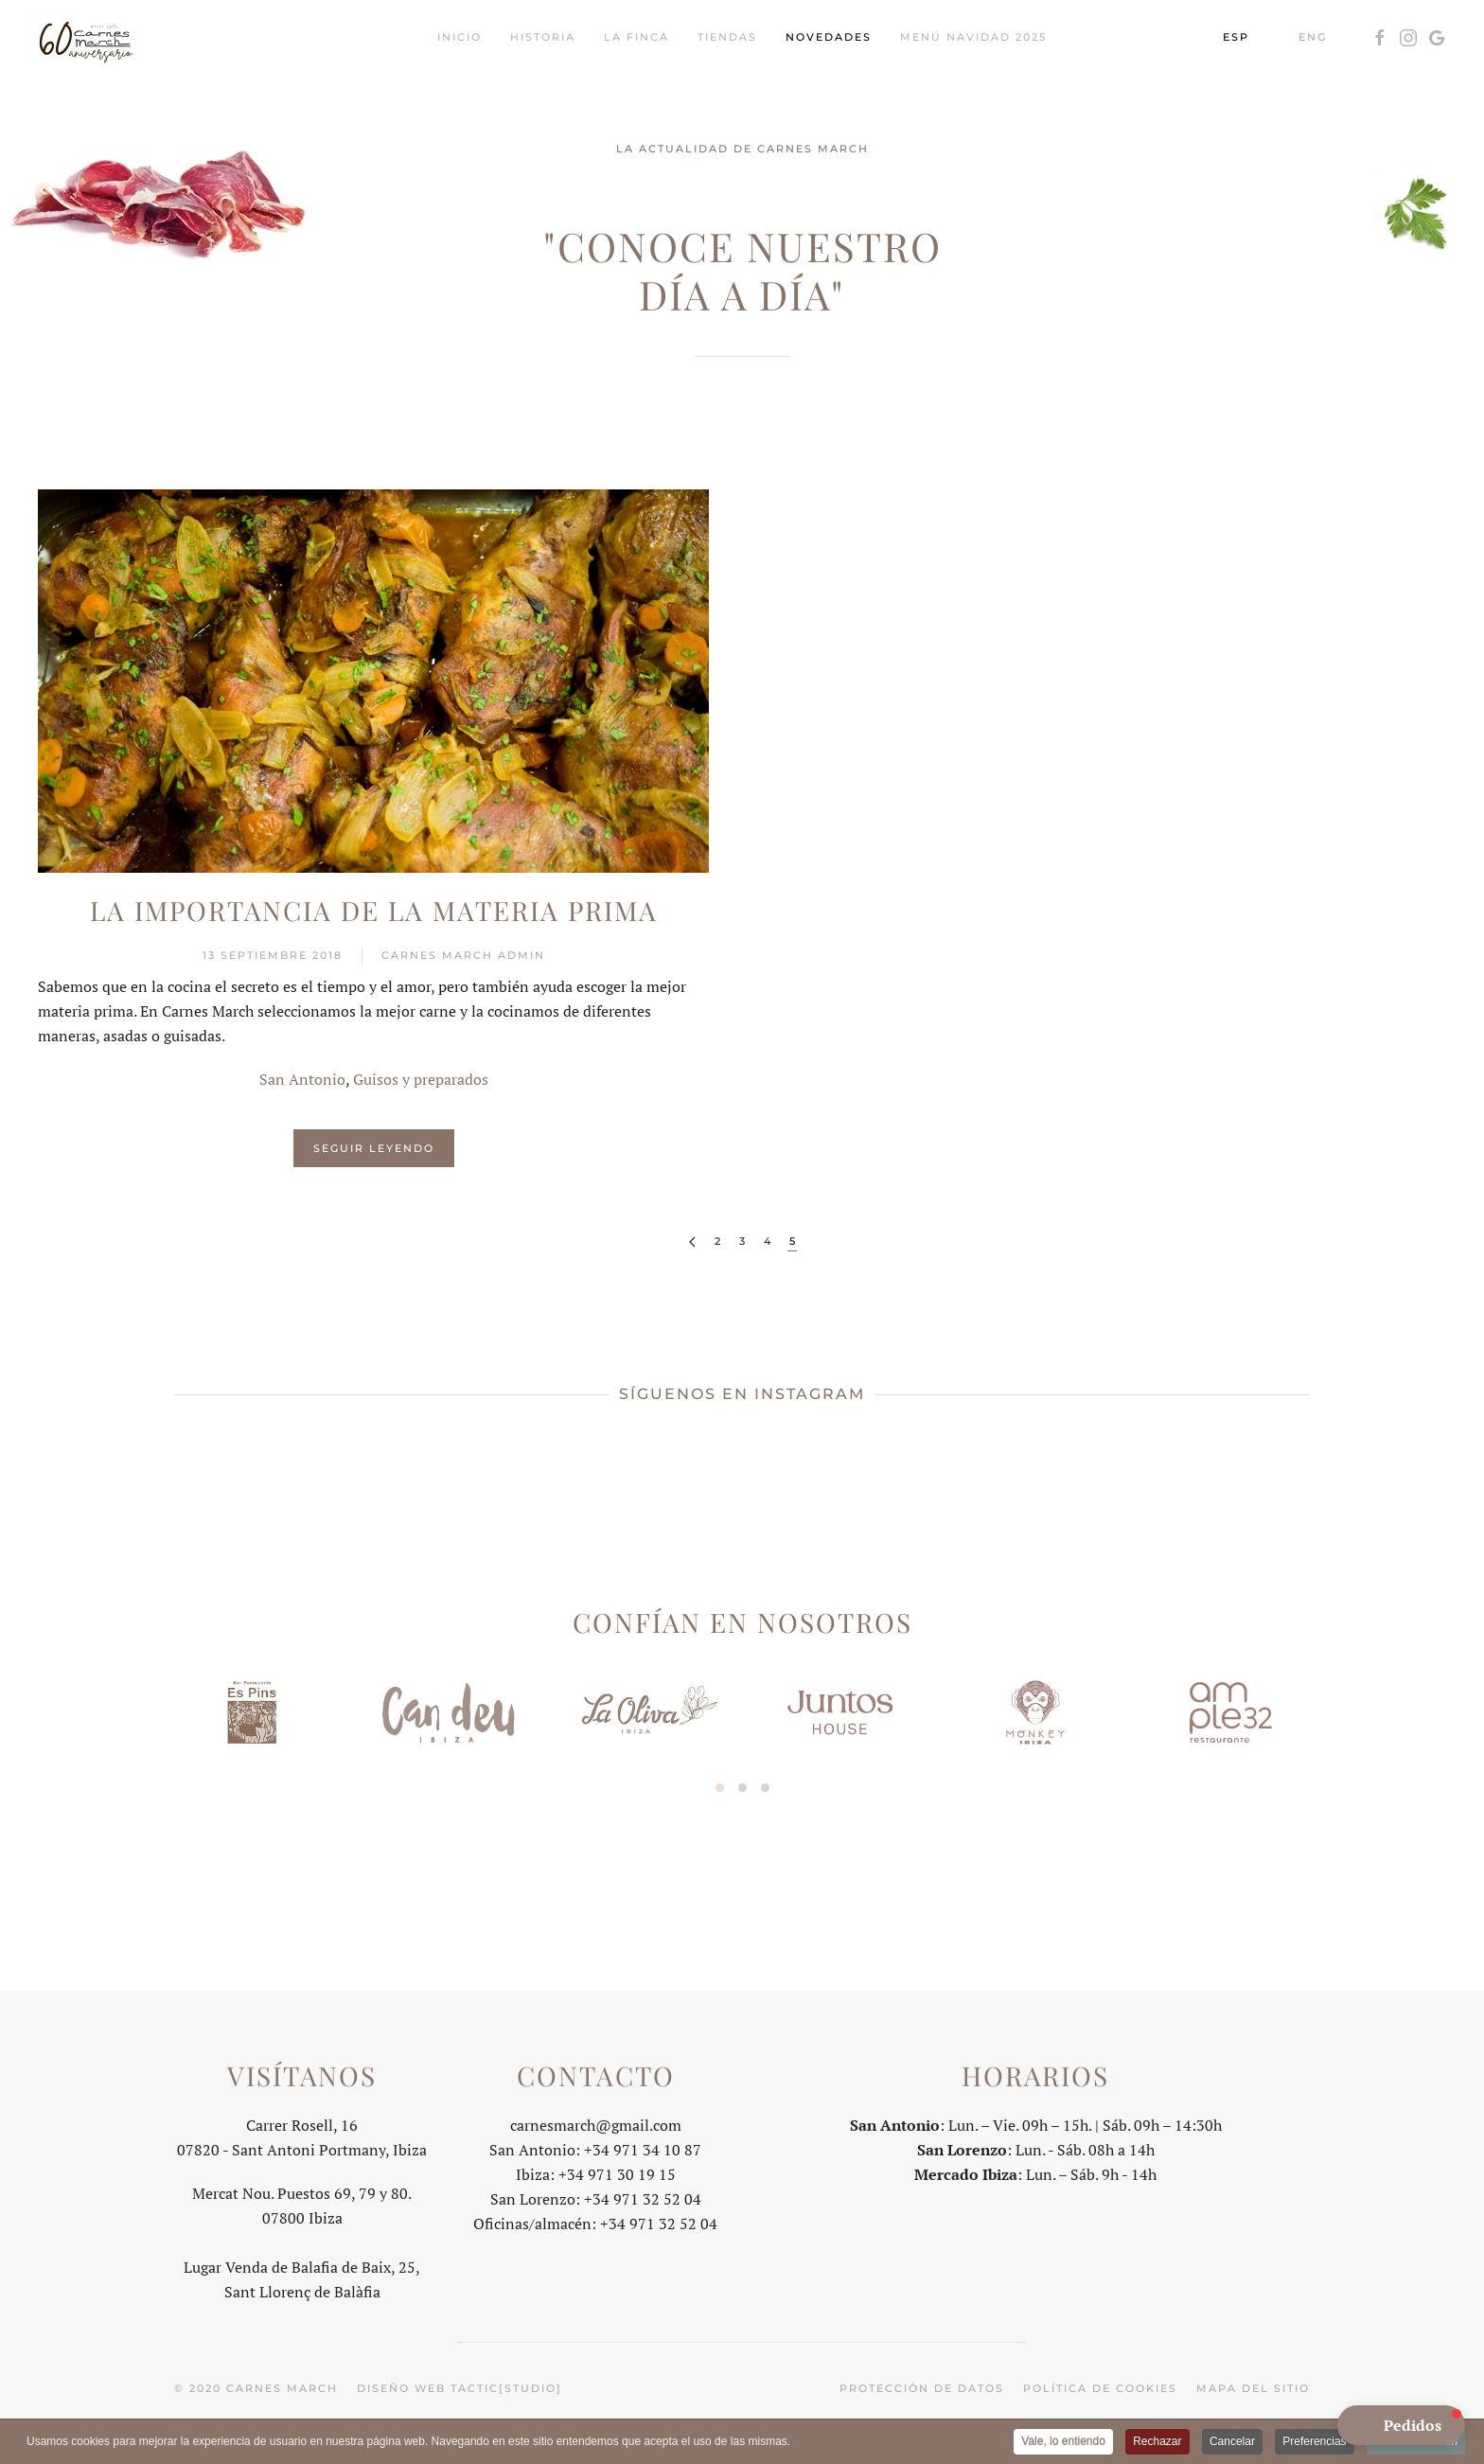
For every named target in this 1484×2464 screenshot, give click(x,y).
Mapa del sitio (1253, 2385)
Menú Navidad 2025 (973, 37)
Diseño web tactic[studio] (459, 2385)
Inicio (459, 37)
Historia (542, 37)
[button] (1401, 2425)
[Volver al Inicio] (85, 38)
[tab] (720, 1787)
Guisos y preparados (420, 1079)
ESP (1236, 37)
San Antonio (302, 1079)
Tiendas (727, 37)
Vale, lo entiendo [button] (1063, 2443)
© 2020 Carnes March (256, 2385)
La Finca (636, 37)
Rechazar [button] (1157, 2443)
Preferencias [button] (1314, 2443)
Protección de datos (921, 2385)
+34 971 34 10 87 (642, 2146)
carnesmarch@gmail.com (595, 2122)
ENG (1312, 37)
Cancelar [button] (1232, 2443)
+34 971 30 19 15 (617, 2171)
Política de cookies (1100, 2385)
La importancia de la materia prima (374, 910)
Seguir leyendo (373, 1148)
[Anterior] (692, 1242)
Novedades (829, 37)
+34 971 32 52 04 (642, 2196)
